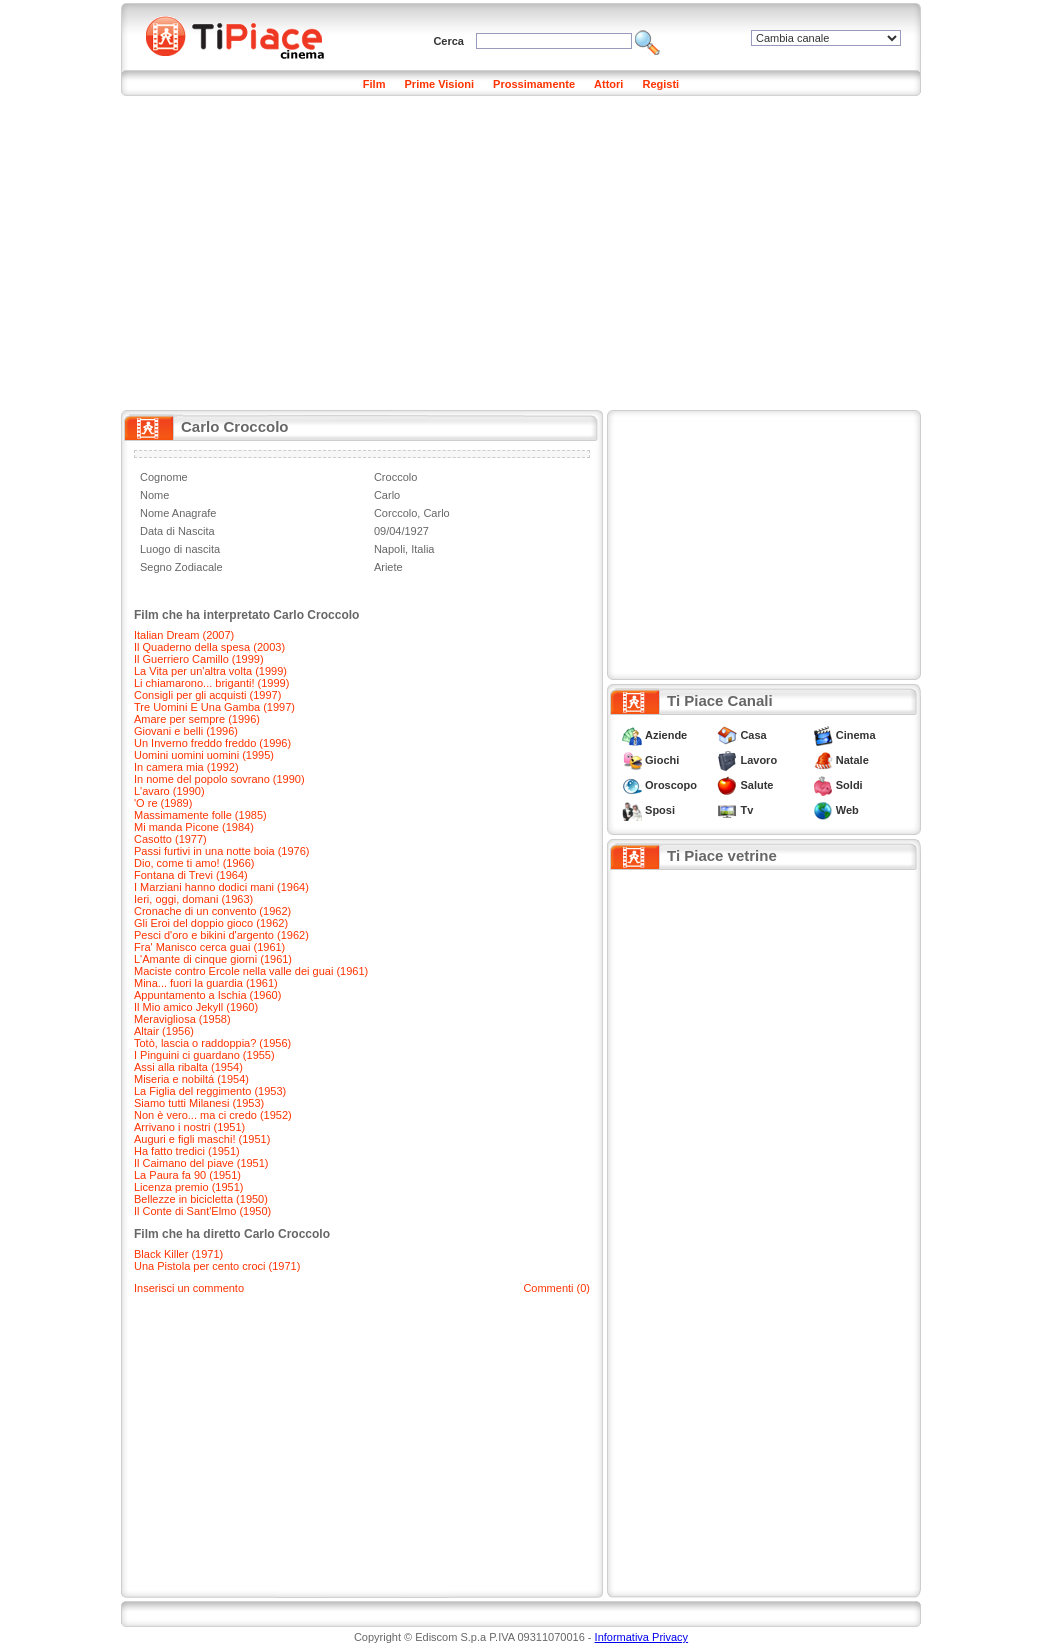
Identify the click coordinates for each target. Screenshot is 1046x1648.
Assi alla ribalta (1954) (188, 1067)
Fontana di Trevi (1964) (191, 875)
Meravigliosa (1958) (182, 1019)
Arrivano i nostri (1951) (189, 1127)
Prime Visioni (440, 84)
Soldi (849, 785)
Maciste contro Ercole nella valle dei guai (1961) (251, 971)
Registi (660, 84)
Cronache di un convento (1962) (212, 911)
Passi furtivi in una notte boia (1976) (222, 851)
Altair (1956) (164, 1031)
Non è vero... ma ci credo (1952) (213, 1115)
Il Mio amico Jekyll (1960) (196, 1007)
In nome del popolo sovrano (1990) (219, 779)
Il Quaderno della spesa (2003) (209, 647)
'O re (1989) (163, 803)
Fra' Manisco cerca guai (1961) (209, 947)
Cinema (856, 735)
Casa (753, 735)
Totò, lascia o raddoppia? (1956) (212, 1043)
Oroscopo (671, 785)
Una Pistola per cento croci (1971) (217, 1266)
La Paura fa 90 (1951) (187, 1175)
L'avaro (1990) (169, 791)
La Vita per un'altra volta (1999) (210, 671)
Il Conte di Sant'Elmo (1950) (202, 1211)
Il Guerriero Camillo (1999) (199, 659)
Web (847, 810)
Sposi (660, 810)
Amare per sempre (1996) (197, 719)
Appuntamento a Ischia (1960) (207, 995)
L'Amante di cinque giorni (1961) (213, 959)
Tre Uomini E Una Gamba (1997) (214, 707)
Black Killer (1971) (178, 1254)
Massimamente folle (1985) (200, 815)
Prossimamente (534, 84)
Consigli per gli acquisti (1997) (207, 695)
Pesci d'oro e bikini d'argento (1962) (221, 935)
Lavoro (758, 760)
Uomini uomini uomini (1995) (204, 755)
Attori (608, 84)
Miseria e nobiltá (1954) (191, 1079)
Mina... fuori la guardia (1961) (206, 983)
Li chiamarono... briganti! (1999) (211, 683)
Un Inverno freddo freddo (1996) (212, 743)
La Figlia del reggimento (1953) (210, 1091)
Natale (852, 760)
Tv (746, 810)
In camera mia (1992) (186, 767)
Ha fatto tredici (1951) (187, 1151)
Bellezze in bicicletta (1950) (201, 1199)
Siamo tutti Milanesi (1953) (199, 1103)
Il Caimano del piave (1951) (201, 1163)
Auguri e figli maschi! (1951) (202, 1139)
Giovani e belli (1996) (186, 731)
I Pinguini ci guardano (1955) (204, 1055)
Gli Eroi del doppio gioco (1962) (211, 923)
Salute (756, 785)
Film (374, 84)
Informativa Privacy (642, 1637)
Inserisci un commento (189, 1288)
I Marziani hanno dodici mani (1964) (221, 887)
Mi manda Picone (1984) (194, 827)
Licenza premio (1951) (188, 1187)
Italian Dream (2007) (184, 635)
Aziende (666, 735)
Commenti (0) (556, 1288)
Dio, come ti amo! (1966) (194, 863)
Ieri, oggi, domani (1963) (193, 899)
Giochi (662, 760)
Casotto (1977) (170, 839)
